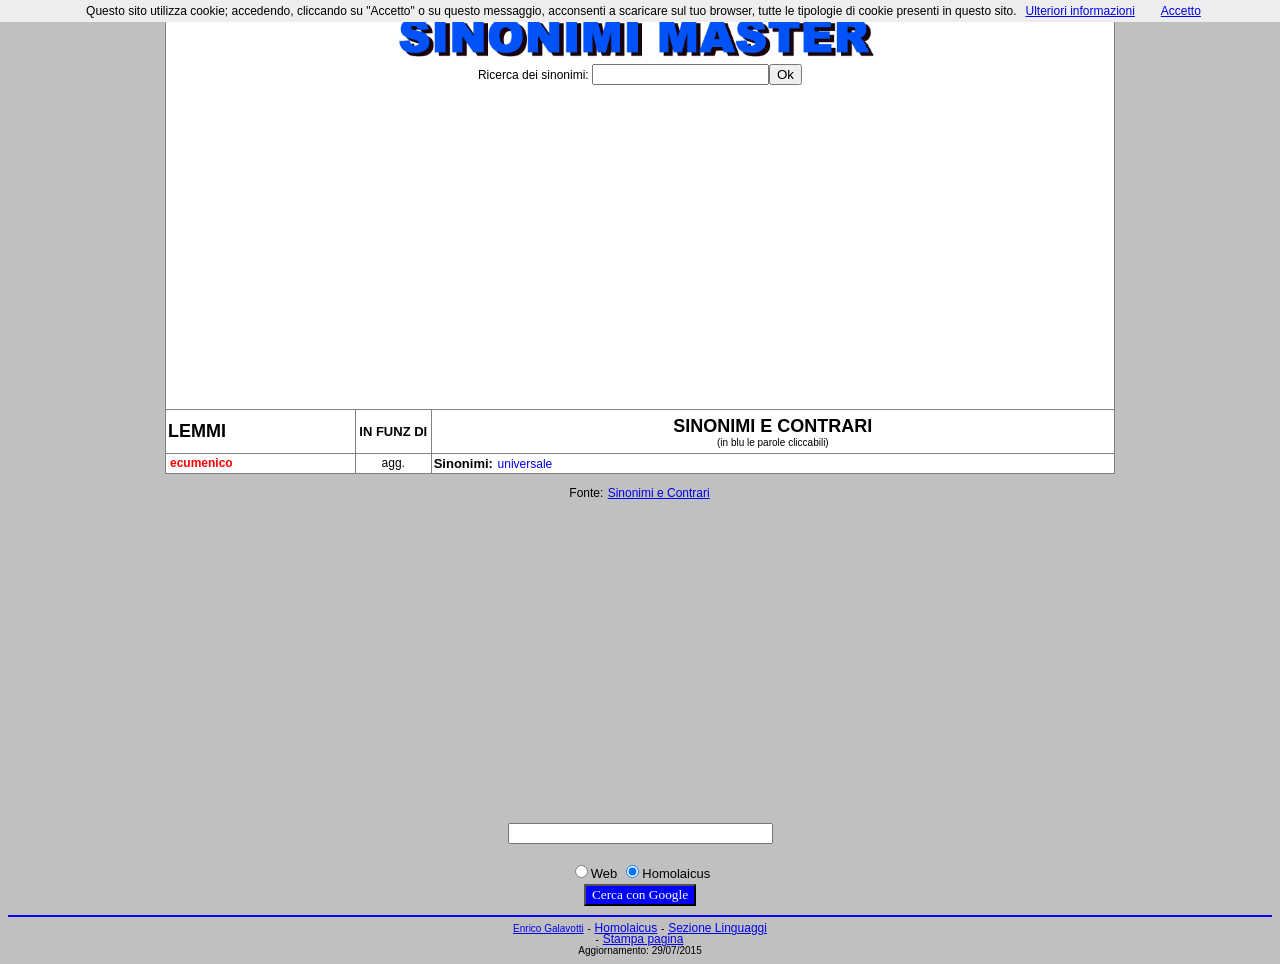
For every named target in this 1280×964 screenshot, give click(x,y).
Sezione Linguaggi (717, 928)
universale (525, 464)
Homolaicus (626, 928)
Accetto (1181, 11)
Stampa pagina (643, 939)
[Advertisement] (640, 239)
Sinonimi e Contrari (659, 493)
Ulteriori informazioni (1079, 11)
